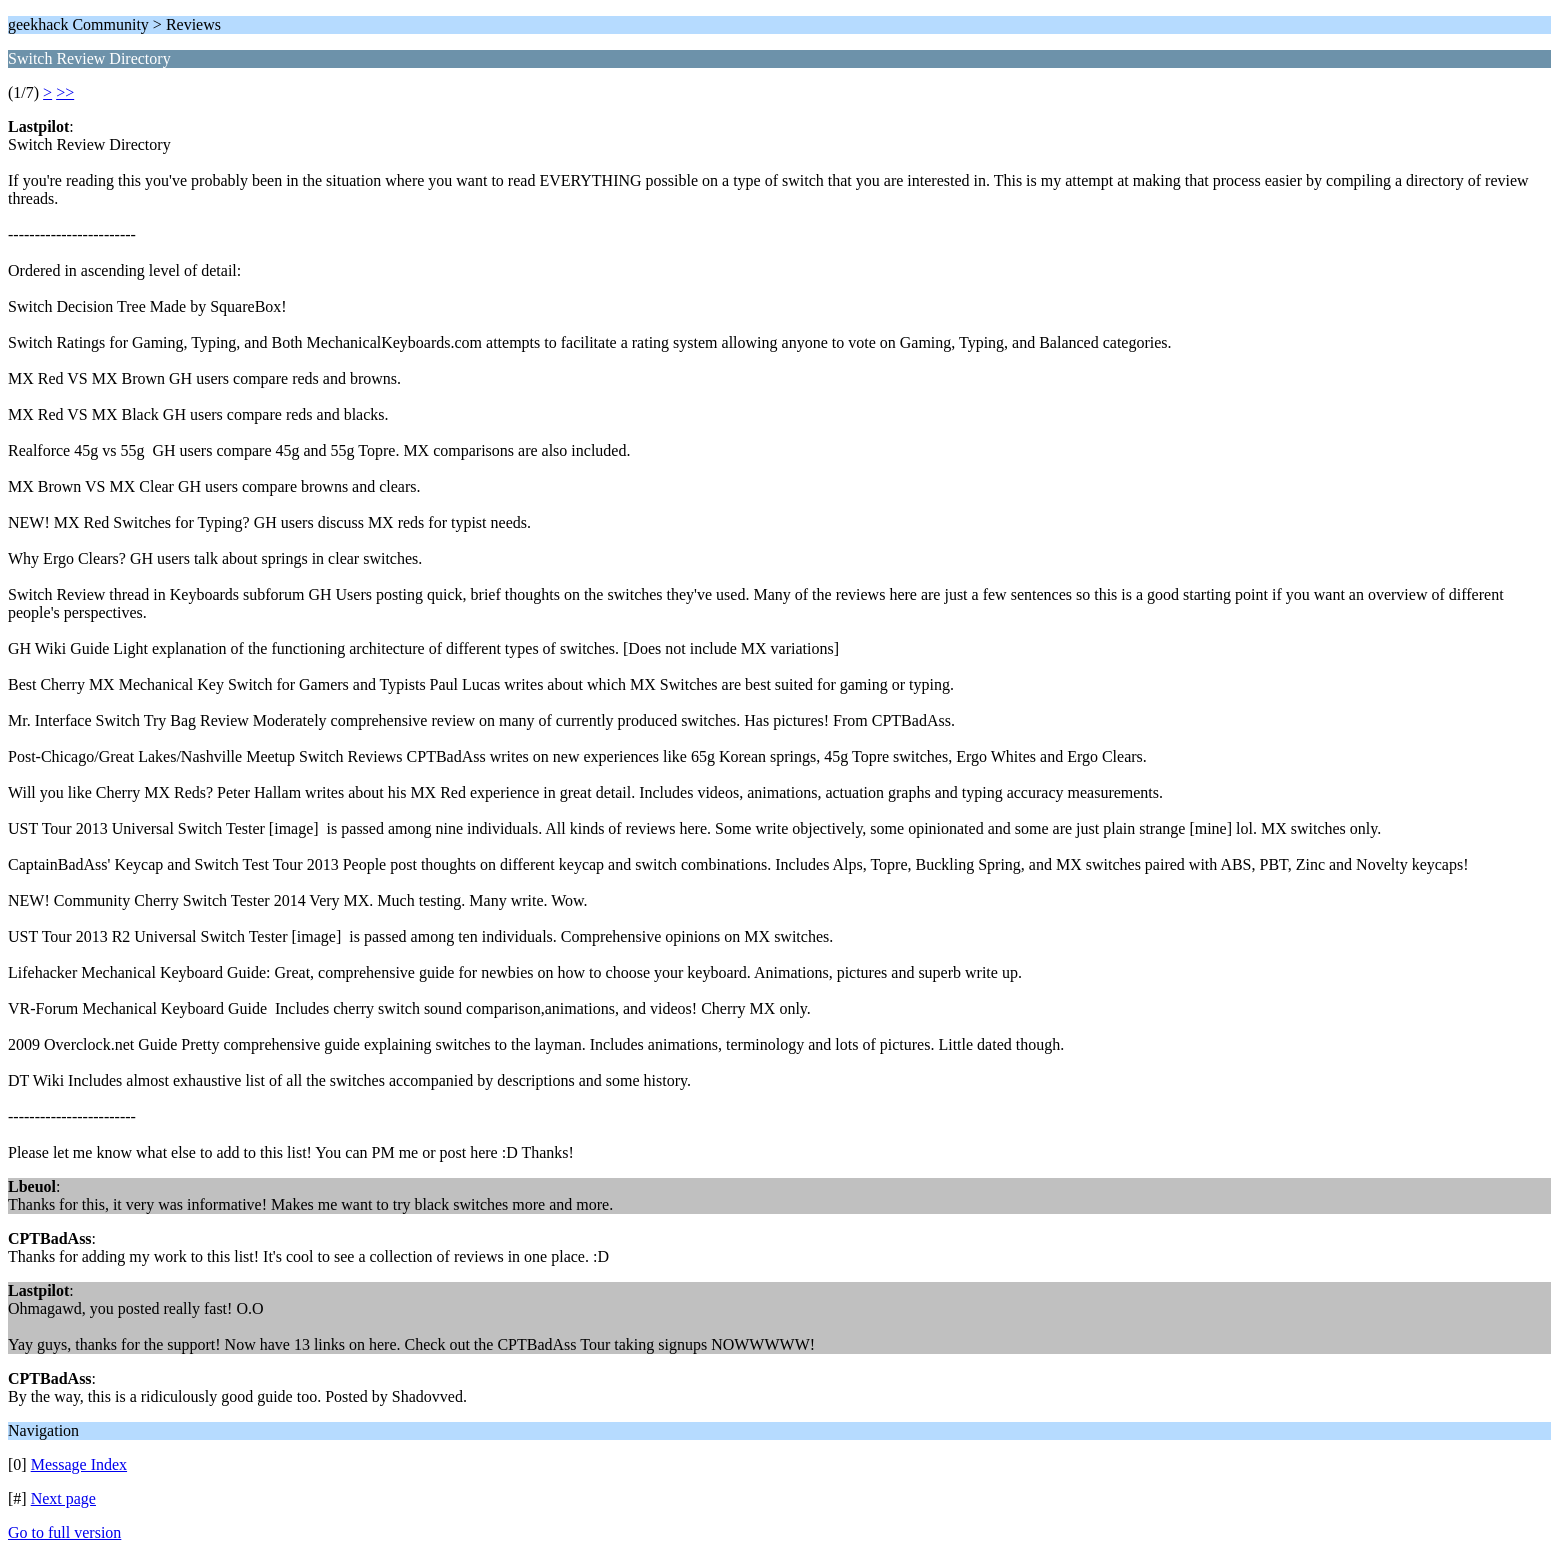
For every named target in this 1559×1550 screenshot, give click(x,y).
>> (65, 92)
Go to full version (64, 1532)
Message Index (79, 1464)
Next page (63, 1498)
